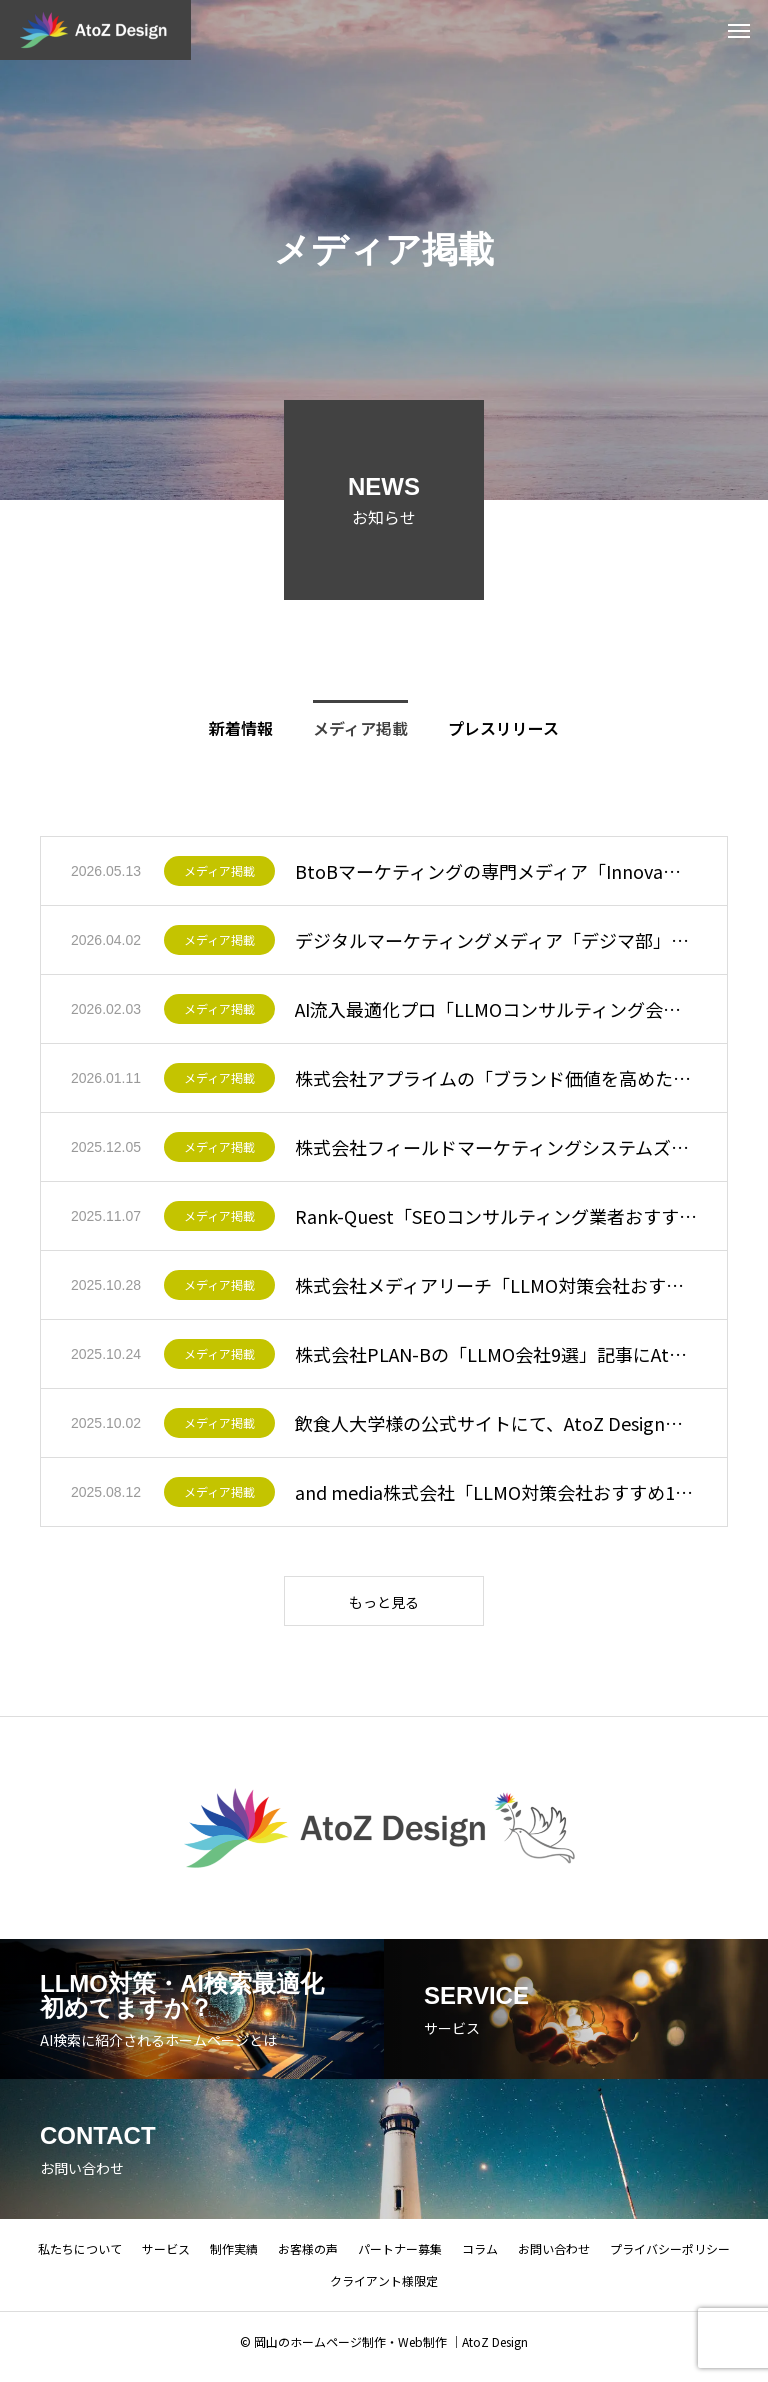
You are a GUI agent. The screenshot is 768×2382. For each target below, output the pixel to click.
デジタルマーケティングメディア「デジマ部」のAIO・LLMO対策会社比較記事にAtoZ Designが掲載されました (496, 940)
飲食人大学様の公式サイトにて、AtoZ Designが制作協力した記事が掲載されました (496, 1423)
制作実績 (234, 2258)
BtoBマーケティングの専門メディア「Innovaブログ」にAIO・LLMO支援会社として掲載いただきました (496, 871)
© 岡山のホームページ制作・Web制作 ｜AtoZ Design (384, 2351)
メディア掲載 (219, 871)
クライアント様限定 (384, 2290)
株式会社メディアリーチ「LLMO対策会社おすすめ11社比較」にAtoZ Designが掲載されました (496, 1285)
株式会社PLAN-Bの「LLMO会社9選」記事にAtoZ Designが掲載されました (496, 1354)
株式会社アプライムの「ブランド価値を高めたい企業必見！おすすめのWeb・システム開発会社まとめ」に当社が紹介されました (496, 1078)
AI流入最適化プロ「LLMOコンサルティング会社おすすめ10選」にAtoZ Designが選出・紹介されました (496, 1009)
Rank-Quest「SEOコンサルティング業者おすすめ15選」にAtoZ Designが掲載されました (496, 1216)
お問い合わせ (554, 2258)
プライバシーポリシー (670, 2258)
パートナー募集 (400, 2258)
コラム (480, 2258)
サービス (166, 2258)
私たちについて (80, 2258)
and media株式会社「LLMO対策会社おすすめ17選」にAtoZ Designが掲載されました (496, 1492)
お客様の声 (308, 2258)
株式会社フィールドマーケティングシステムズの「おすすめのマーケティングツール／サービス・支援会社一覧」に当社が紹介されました (496, 1147)
